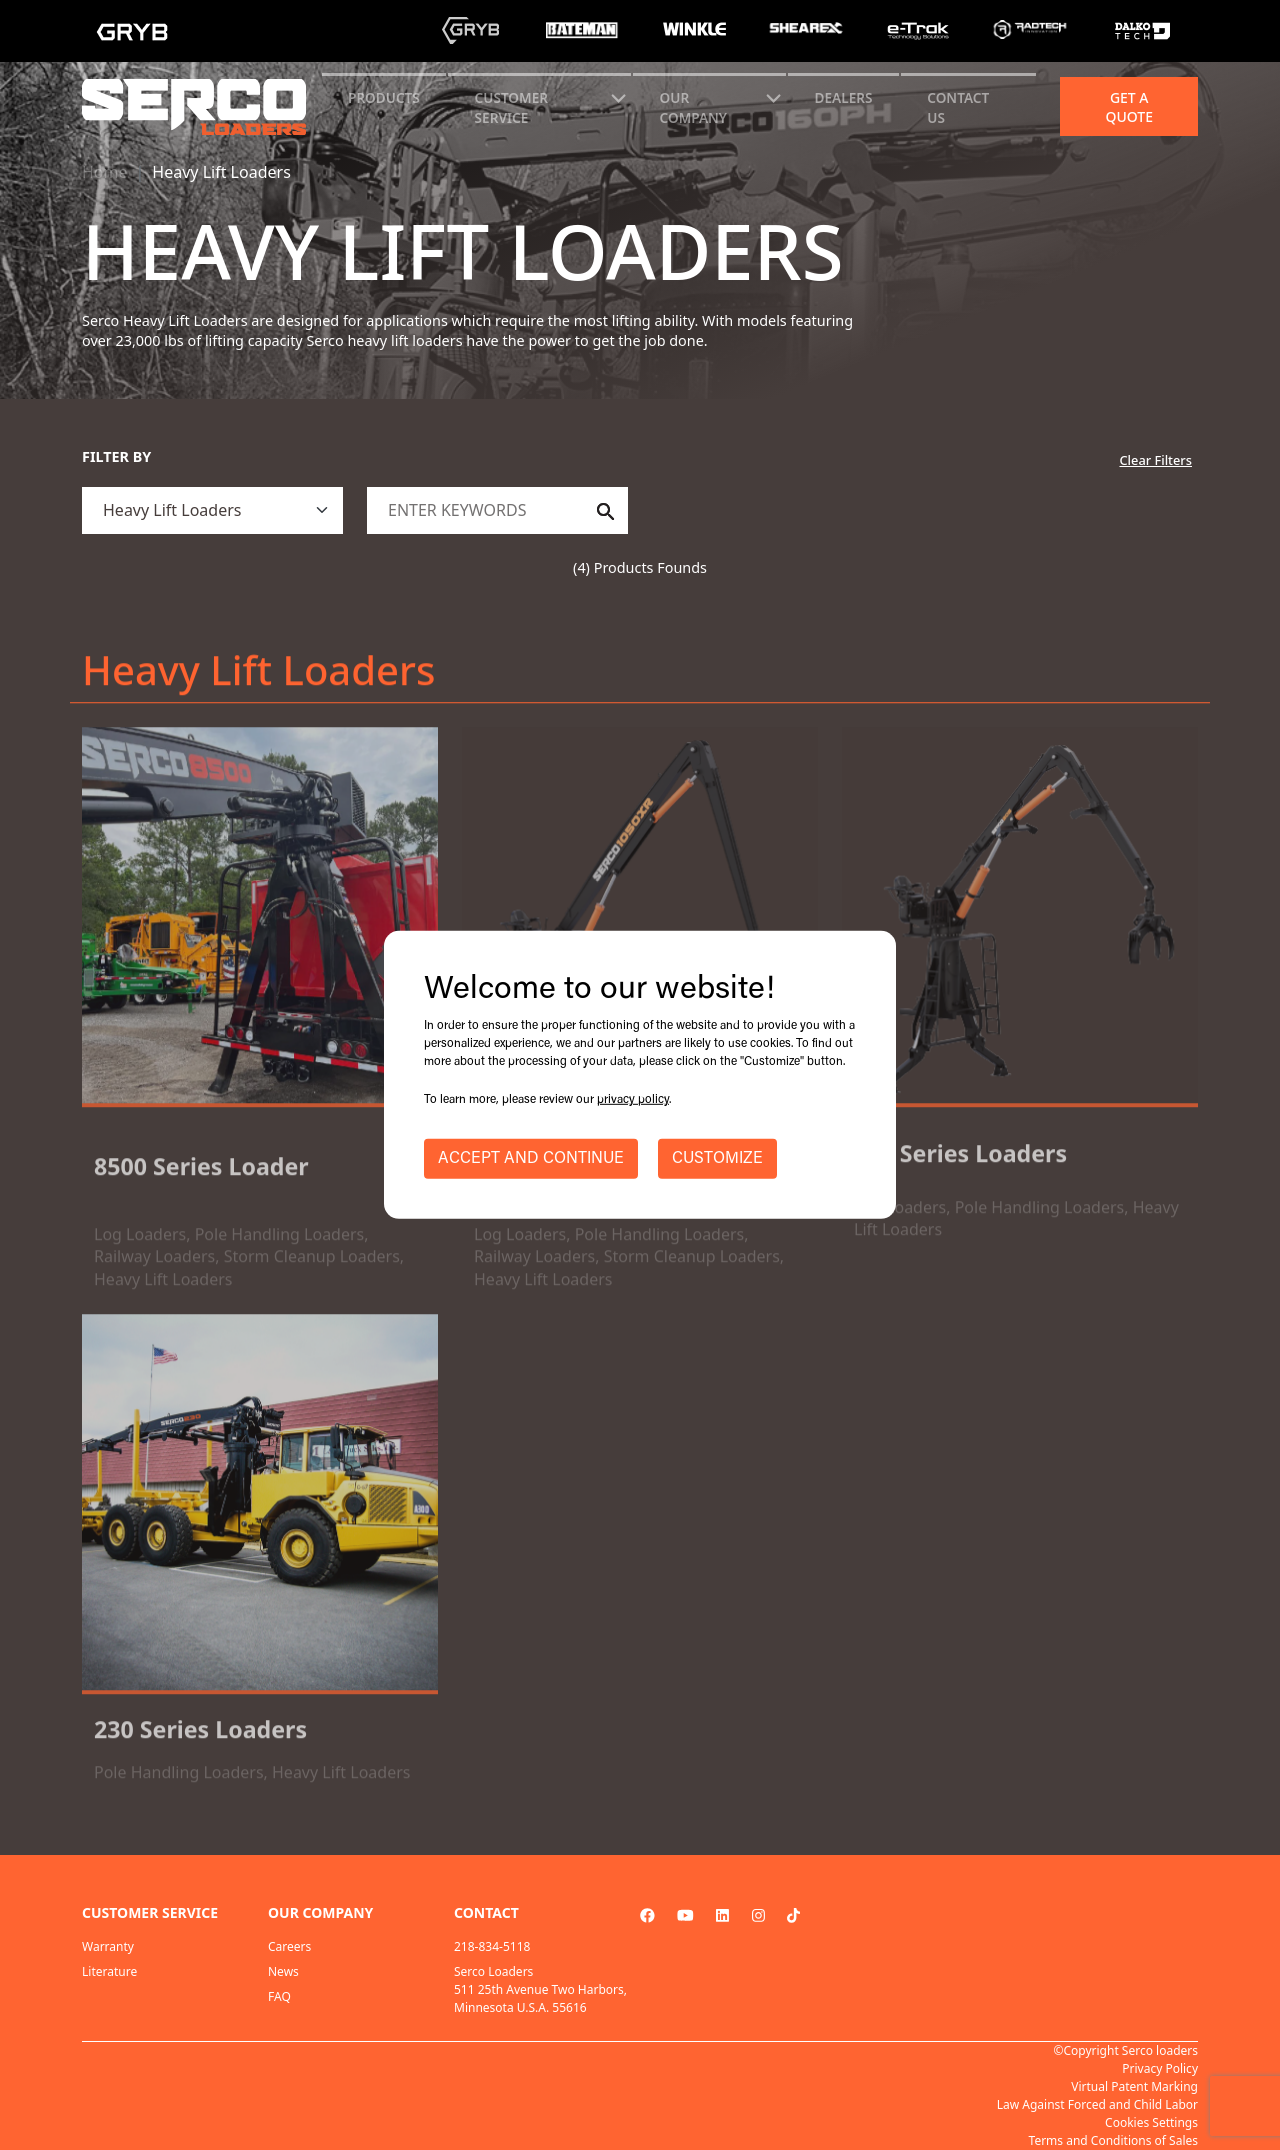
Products (384, 97)
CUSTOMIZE (717, 1159)
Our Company (694, 107)
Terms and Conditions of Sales (1113, 2140)
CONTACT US (958, 107)
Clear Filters (1155, 460)
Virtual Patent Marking (1134, 2086)
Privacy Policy (1160, 2068)
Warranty (108, 1946)
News (283, 1971)
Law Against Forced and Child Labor (1097, 2104)
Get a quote (1129, 107)
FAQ (279, 1996)
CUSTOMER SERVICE (511, 107)
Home (105, 172)
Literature (109, 1971)
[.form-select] (212, 510)
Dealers (844, 97)
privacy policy (633, 1100)
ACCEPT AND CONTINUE (531, 1159)
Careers (289, 1946)
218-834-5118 (492, 1946)
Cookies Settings (1151, 2122)
